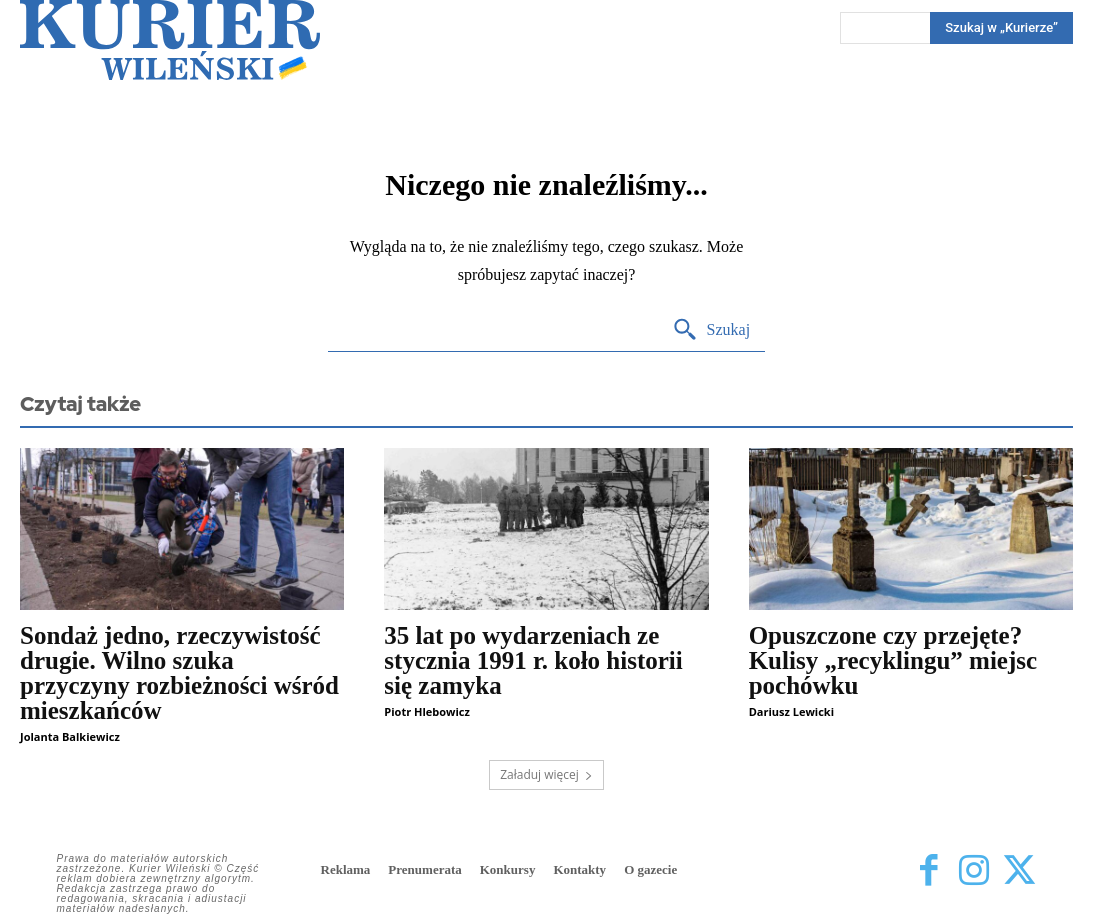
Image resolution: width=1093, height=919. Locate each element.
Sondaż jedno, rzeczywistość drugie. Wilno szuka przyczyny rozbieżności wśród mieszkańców (179, 673)
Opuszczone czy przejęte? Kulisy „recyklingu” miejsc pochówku (893, 660)
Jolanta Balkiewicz (70, 736)
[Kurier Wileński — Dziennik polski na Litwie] (170, 40)
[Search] (711, 330)
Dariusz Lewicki (791, 711)
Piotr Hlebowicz (427, 711)
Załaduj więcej (546, 774)
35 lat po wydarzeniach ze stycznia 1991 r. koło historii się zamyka (533, 660)
